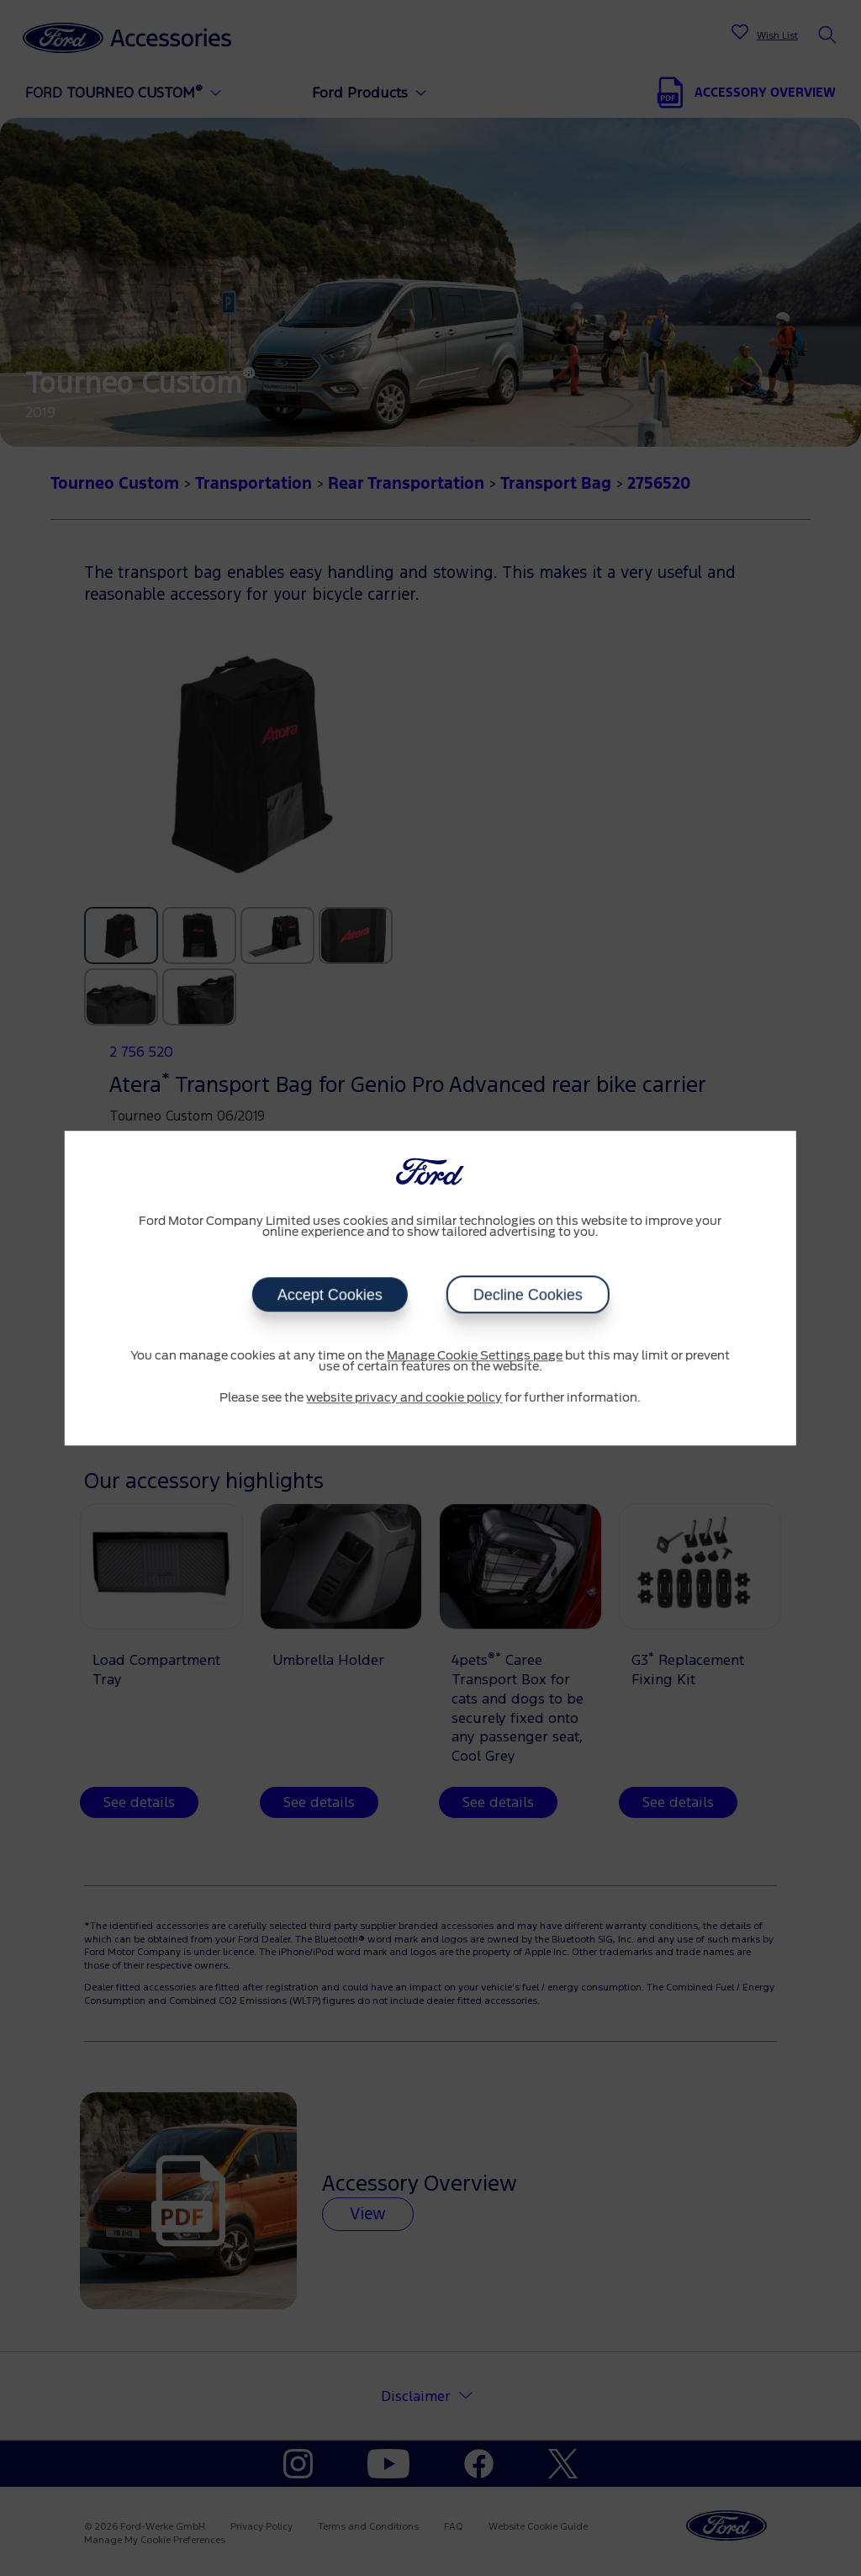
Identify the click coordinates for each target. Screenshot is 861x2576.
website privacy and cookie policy (404, 1398)
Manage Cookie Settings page (475, 1356)
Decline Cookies (527, 1294)
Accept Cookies (329, 1294)
